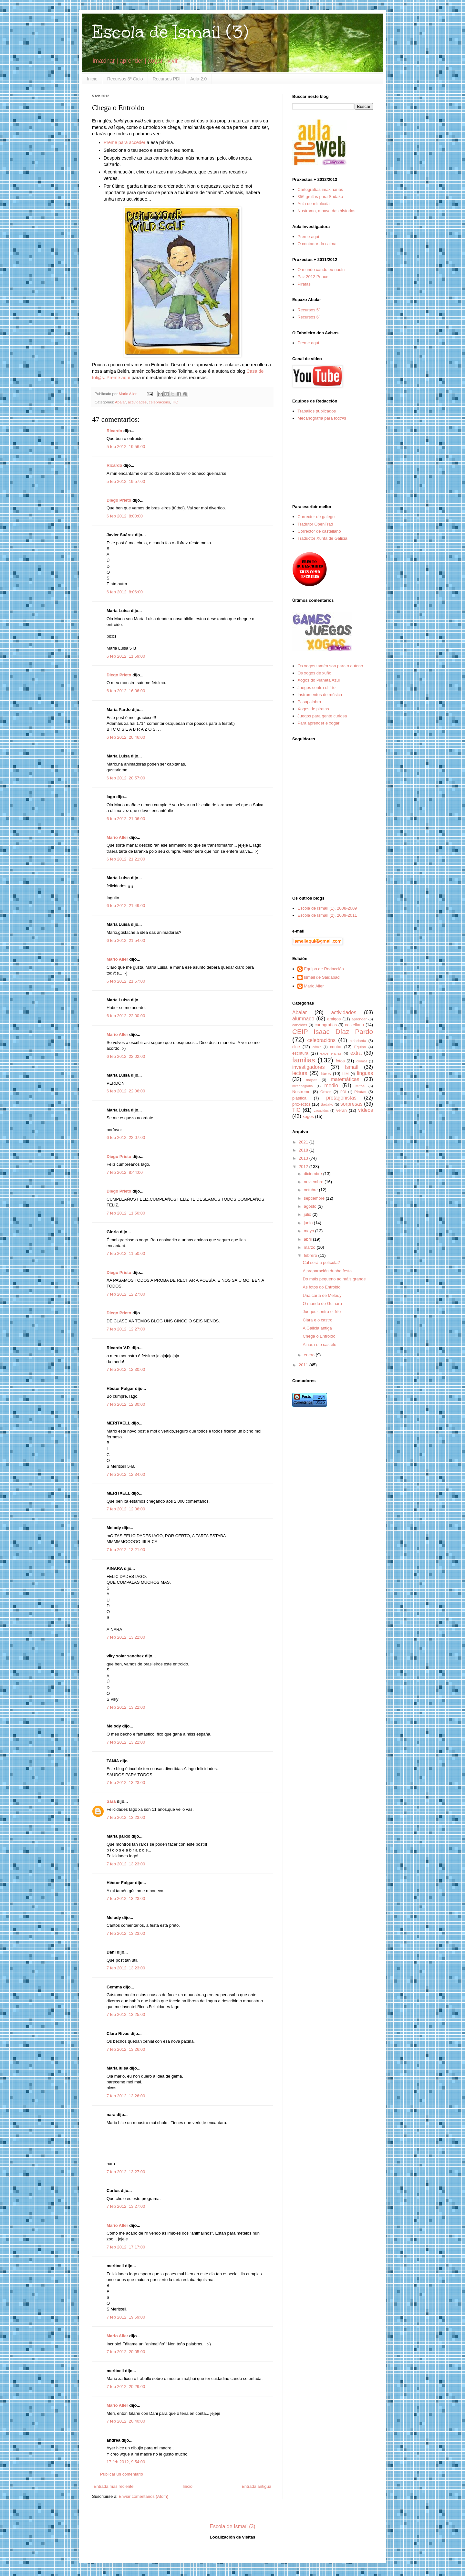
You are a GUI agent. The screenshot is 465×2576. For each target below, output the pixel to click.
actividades (137, 402)
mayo (309, 1230)
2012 (304, 1166)
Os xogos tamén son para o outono (330, 665)
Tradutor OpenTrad (315, 524)
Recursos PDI (167, 78)
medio (331, 1085)
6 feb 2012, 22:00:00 (126, 1015)
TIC (175, 402)
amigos (334, 1019)
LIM (345, 1073)
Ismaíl (351, 1067)
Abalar (120, 402)
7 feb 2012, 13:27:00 (126, 2171)
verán (341, 1110)
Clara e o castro (317, 1320)
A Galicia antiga (317, 1328)
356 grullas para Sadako (320, 196)
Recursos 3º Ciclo (125, 78)
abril (308, 1239)
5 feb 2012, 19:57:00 (126, 481)
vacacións (321, 1110)
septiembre (315, 1198)
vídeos (365, 1110)
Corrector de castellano (319, 531)
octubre (311, 1189)
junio (309, 1222)
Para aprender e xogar (318, 723)
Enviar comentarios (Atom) (143, 2496)
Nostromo (301, 1091)
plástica (299, 1098)
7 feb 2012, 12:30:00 (126, 1369)
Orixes (325, 1092)
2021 (304, 1142)
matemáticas (345, 1079)
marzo (310, 1247)
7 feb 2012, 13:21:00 (126, 1549)
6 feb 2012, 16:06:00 (126, 690)
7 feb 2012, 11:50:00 (126, 1213)
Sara (111, 1801)
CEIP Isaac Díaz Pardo (332, 1031)
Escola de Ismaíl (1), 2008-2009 (327, 908)
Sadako (327, 1104)
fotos (340, 1061)
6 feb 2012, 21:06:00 (126, 818)
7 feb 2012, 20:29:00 (126, 2386)
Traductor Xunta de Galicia (322, 538)
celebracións (159, 402)
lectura (299, 1073)
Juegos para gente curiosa (322, 716)
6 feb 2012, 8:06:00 (125, 591)
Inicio (92, 78)
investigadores (308, 1067)
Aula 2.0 (198, 78)
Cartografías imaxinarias (320, 189)
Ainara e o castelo (319, 1344)
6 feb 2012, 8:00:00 (125, 516)
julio (308, 1214)
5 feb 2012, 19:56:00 (126, 446)
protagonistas (341, 1097)
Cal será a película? (321, 1262)
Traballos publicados (316, 411)
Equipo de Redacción (324, 968)
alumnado (303, 1018)
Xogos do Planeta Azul (318, 680)
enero (310, 1354)
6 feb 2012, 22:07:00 (126, 1137)
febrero (311, 1255)
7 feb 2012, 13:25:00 (126, 2014)
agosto (311, 1206)
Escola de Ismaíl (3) (170, 31)
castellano (354, 1024)
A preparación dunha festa (327, 1270)
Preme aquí (118, 377)
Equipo (360, 1047)
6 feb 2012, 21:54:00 (126, 940)
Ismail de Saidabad (322, 977)
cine (296, 1046)
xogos (308, 1116)
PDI (343, 1092)
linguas (365, 1073)
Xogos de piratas (313, 708)
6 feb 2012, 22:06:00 (126, 1091)
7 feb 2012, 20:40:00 (126, 2421)
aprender (359, 1019)
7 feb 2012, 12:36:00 (126, 1509)
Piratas (303, 284)
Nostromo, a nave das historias (326, 210)
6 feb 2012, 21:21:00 (126, 859)
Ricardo (114, 430)
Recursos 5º (308, 310)
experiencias (331, 1053)
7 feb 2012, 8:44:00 (125, 1172)
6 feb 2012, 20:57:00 (126, 778)
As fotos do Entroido (321, 1287)
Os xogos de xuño (314, 673)
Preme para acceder (125, 142)
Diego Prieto (119, 500)
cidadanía (358, 1040)
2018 (304, 1150)
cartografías (326, 1024)
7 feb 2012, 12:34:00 (126, 1474)
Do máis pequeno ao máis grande (334, 1279)
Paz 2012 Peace (312, 276)
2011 (304, 1364)
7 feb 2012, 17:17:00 (126, 2247)
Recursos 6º (308, 317)
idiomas (361, 1061)
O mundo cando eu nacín (321, 269)
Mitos (360, 1086)
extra (356, 1053)
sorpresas (351, 1104)
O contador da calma (316, 243)
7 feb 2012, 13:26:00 (126, 2049)
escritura (300, 1053)
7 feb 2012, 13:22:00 (126, 1637)
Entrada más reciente (114, 2486)
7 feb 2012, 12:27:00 (126, 1294)
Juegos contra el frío (316, 687)
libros (326, 1073)
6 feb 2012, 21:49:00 (126, 905)
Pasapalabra (309, 701)
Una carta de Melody (322, 1295)
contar (336, 1046)
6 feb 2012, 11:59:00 (126, 656)
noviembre (314, 1181)
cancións (299, 1025)
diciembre (313, 1173)
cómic (317, 1047)
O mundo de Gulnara (322, 1303)
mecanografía (302, 1086)
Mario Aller (117, 837)
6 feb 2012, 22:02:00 (126, 1056)
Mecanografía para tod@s (321, 418)
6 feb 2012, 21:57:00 (126, 981)
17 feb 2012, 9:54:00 (126, 2461)
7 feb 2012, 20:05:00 (126, 2351)
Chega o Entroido (319, 1336)
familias (303, 1060)
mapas (311, 1080)
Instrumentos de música (319, 694)
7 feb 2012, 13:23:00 (126, 1782)
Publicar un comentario (121, 2474)
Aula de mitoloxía (313, 203)
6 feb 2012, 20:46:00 (126, 737)
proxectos (301, 1104)
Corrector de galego (316, 516)
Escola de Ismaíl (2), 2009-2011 (327, 915)
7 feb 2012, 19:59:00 (126, 2317)
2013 (304, 1158)
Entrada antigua (256, 2486)
